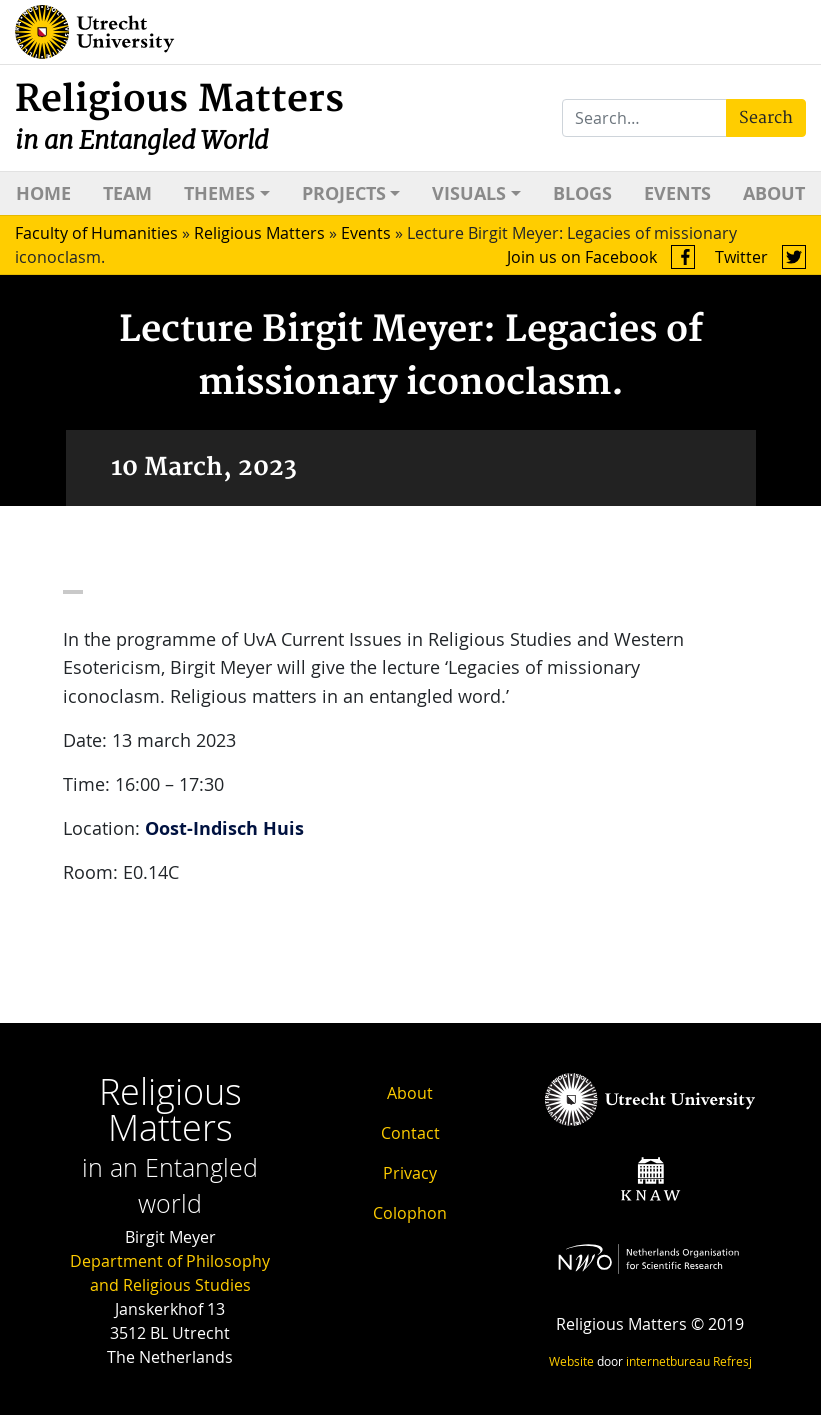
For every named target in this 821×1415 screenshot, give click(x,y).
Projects (344, 193)
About (774, 193)
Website (571, 1361)
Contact (410, 1133)
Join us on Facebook (601, 257)
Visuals (469, 193)
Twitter (760, 257)
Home (43, 193)
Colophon (410, 1213)
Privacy (410, 1173)
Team (127, 193)
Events (677, 193)
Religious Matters (179, 116)
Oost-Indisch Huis (224, 828)
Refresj (732, 1361)
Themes (219, 193)
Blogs (582, 193)
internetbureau (668, 1361)
